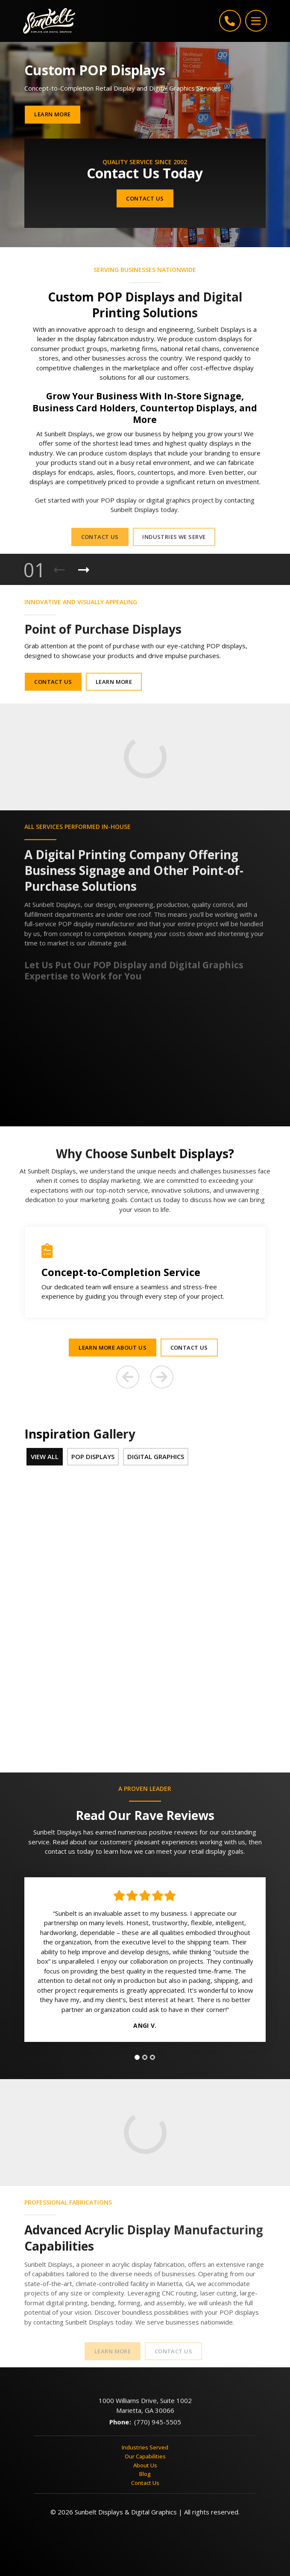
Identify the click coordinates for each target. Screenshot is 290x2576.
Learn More (52, 114)
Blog (145, 2476)
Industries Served (145, 2450)
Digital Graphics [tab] (155, 1456)
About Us (145, 2467)
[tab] (137, 2059)
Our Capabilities (145, 2459)
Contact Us (145, 198)
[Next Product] (84, 570)
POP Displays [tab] (92, 1456)
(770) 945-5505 (157, 2429)
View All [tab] (45, 1456)
